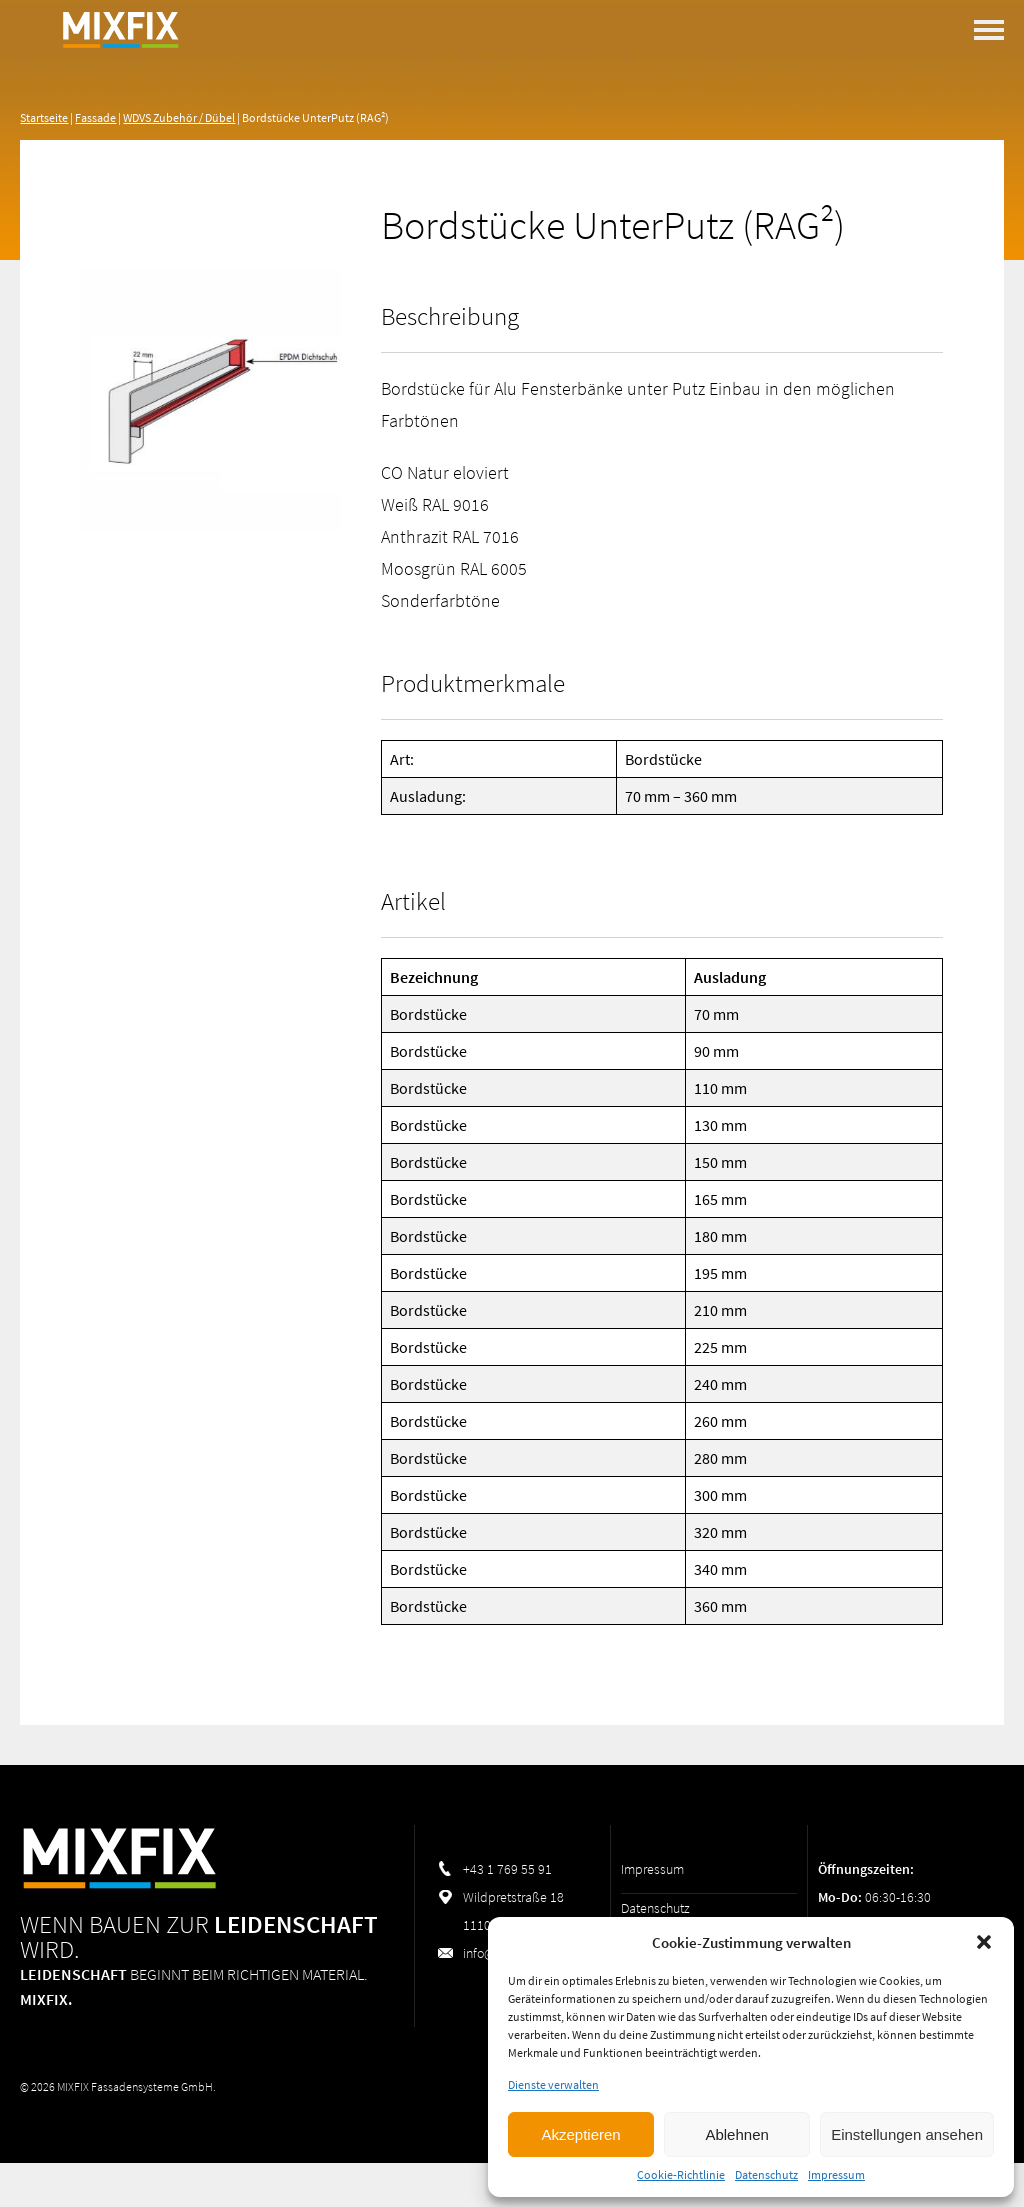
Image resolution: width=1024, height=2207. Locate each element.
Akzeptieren (580, 2134)
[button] (984, 1942)
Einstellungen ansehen (907, 2134)
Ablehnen (736, 2134)
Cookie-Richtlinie (681, 2174)
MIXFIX (120, 80)
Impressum (836, 2174)
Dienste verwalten (553, 2084)
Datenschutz (766, 2174)
